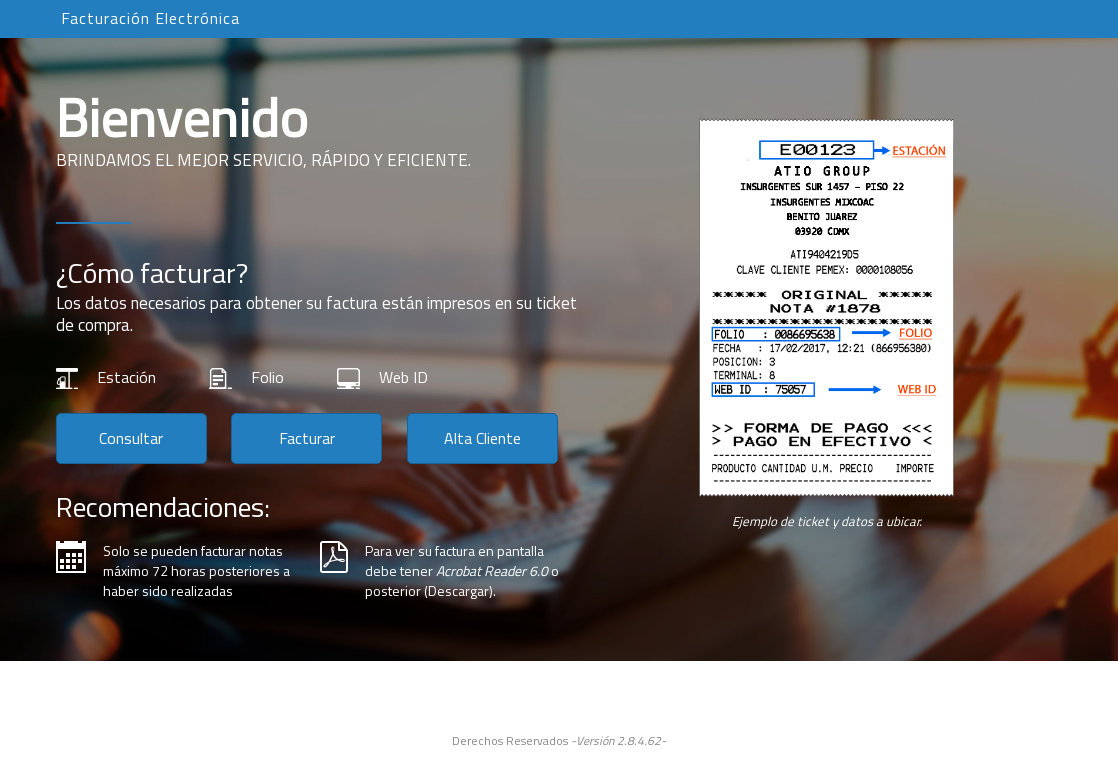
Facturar (307, 438)
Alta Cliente (482, 438)
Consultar (131, 438)
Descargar (458, 590)
